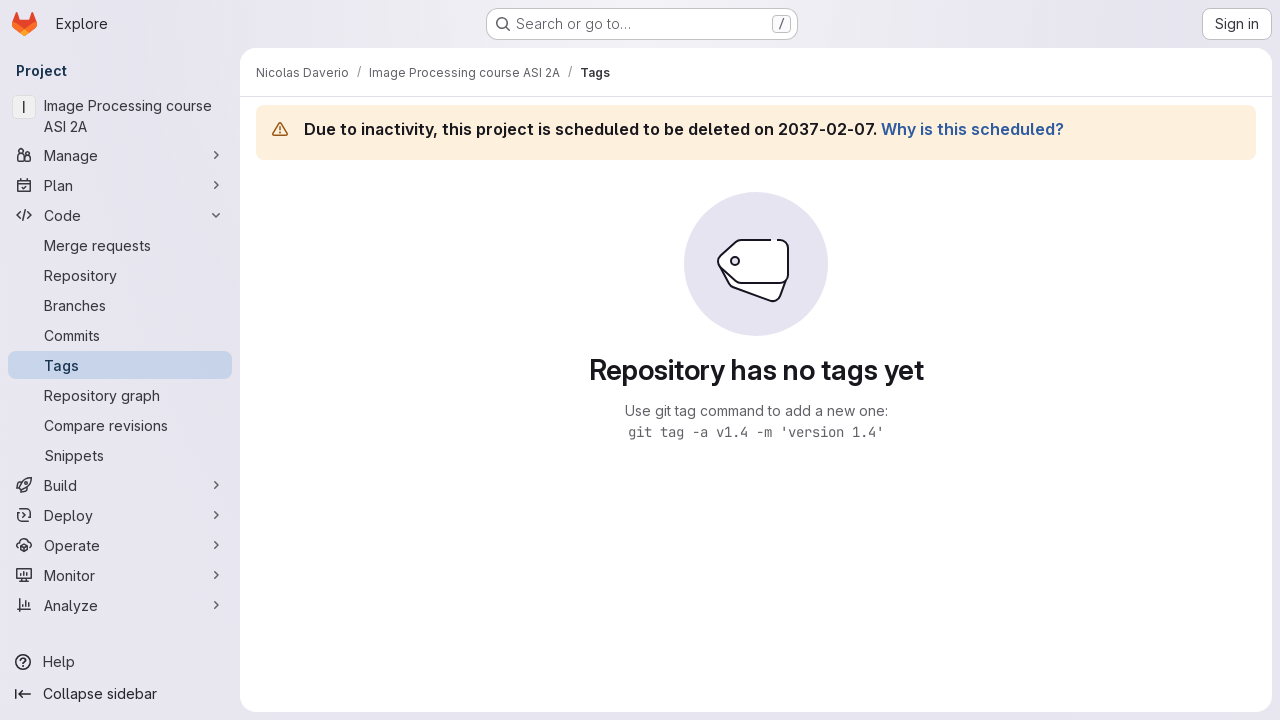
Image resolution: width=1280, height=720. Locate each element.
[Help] (120, 662)
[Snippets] (120, 455)
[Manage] (120, 155)
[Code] (120, 215)
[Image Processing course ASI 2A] (120, 116)
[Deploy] (120, 515)
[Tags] (120, 365)
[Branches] (120, 305)
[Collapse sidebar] (120, 694)
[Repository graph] (120, 395)
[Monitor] (120, 575)
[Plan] (120, 185)
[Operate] (120, 545)
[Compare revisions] (120, 425)
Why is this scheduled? (972, 129)
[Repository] (120, 275)
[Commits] (120, 335)
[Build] (120, 485)
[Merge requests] (120, 245)
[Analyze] (120, 605)
